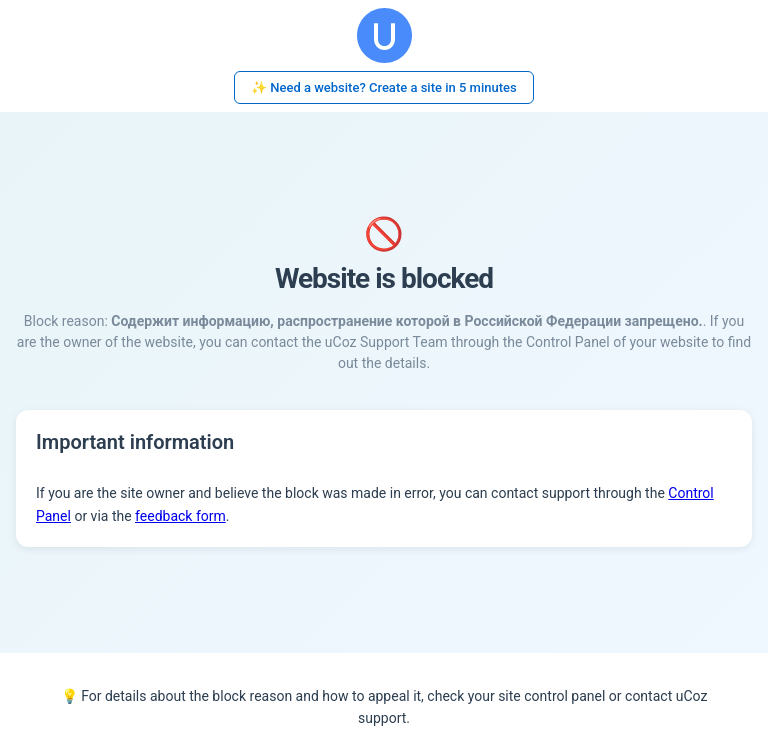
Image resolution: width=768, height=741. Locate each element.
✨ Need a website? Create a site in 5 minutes (384, 87)
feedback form (180, 516)
